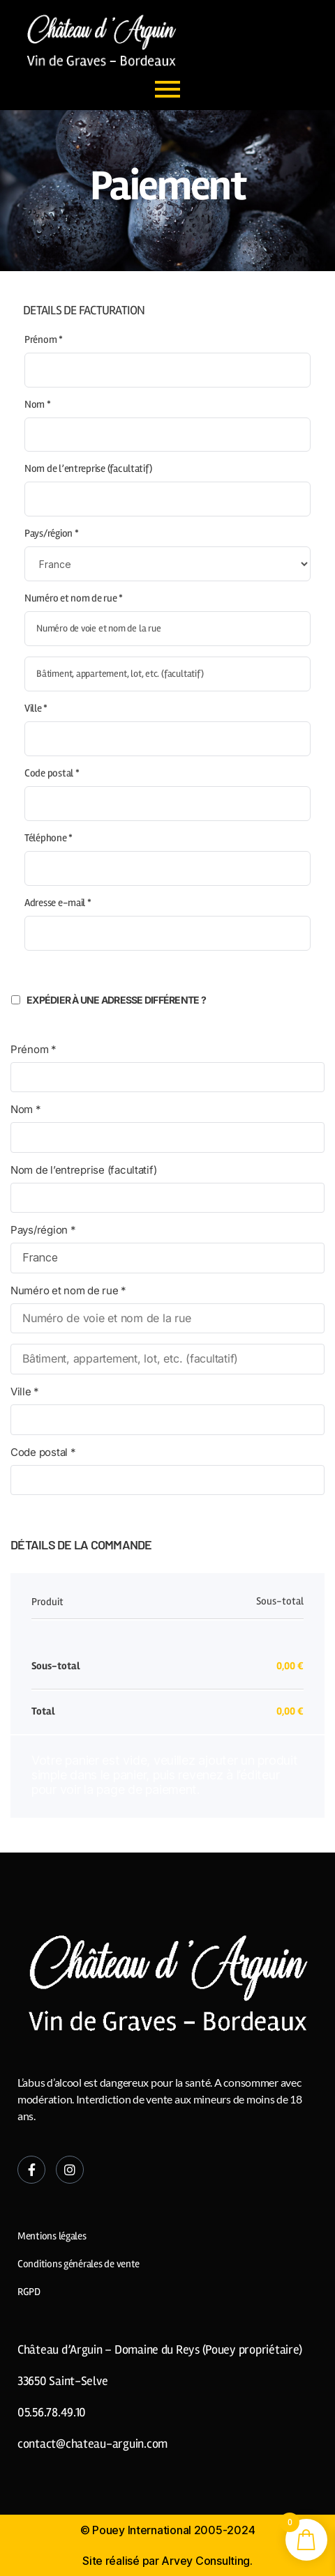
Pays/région (51, 533)
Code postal (52, 773)
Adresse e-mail (57, 902)
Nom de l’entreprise (87, 468)
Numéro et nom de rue (73, 598)
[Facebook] (31, 2170)
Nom (37, 404)
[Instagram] (70, 2170)
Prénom (43, 339)
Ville (35, 708)
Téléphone (48, 837)
